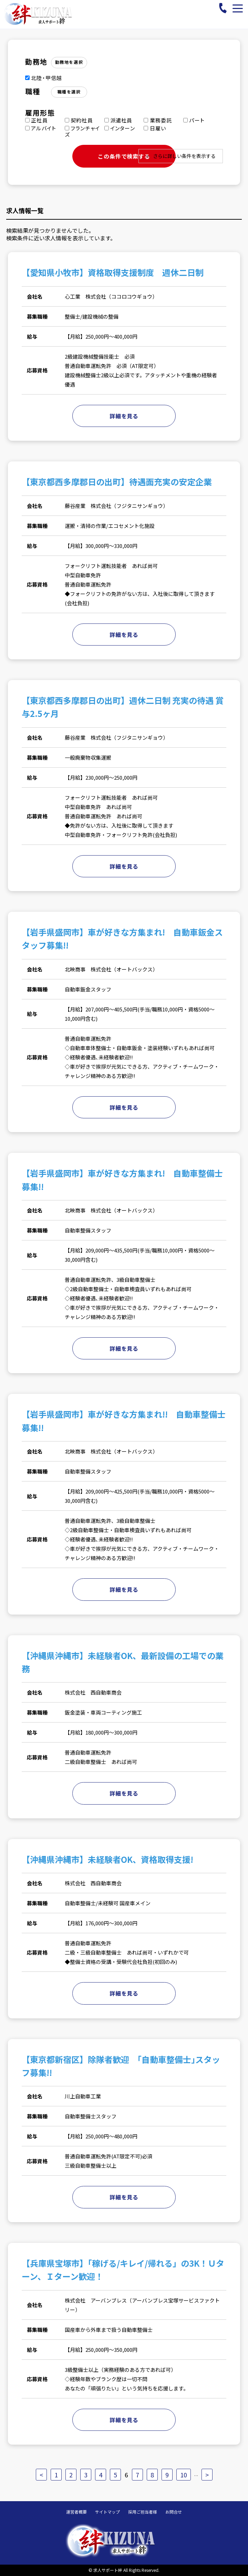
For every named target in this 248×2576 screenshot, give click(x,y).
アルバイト (40, 128)
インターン (119, 128)
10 (183, 2474)
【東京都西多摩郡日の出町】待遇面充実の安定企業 (117, 482)
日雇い (155, 128)
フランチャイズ (82, 131)
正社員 (36, 120)
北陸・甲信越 (43, 77)
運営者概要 (76, 2512)
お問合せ (173, 2512)
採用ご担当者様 (142, 2512)
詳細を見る (124, 416)
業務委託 (158, 120)
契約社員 (79, 120)
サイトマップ (107, 2512)
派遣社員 (118, 120)
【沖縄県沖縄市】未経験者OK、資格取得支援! (107, 1859)
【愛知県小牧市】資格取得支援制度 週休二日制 (113, 272)
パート (194, 120)
